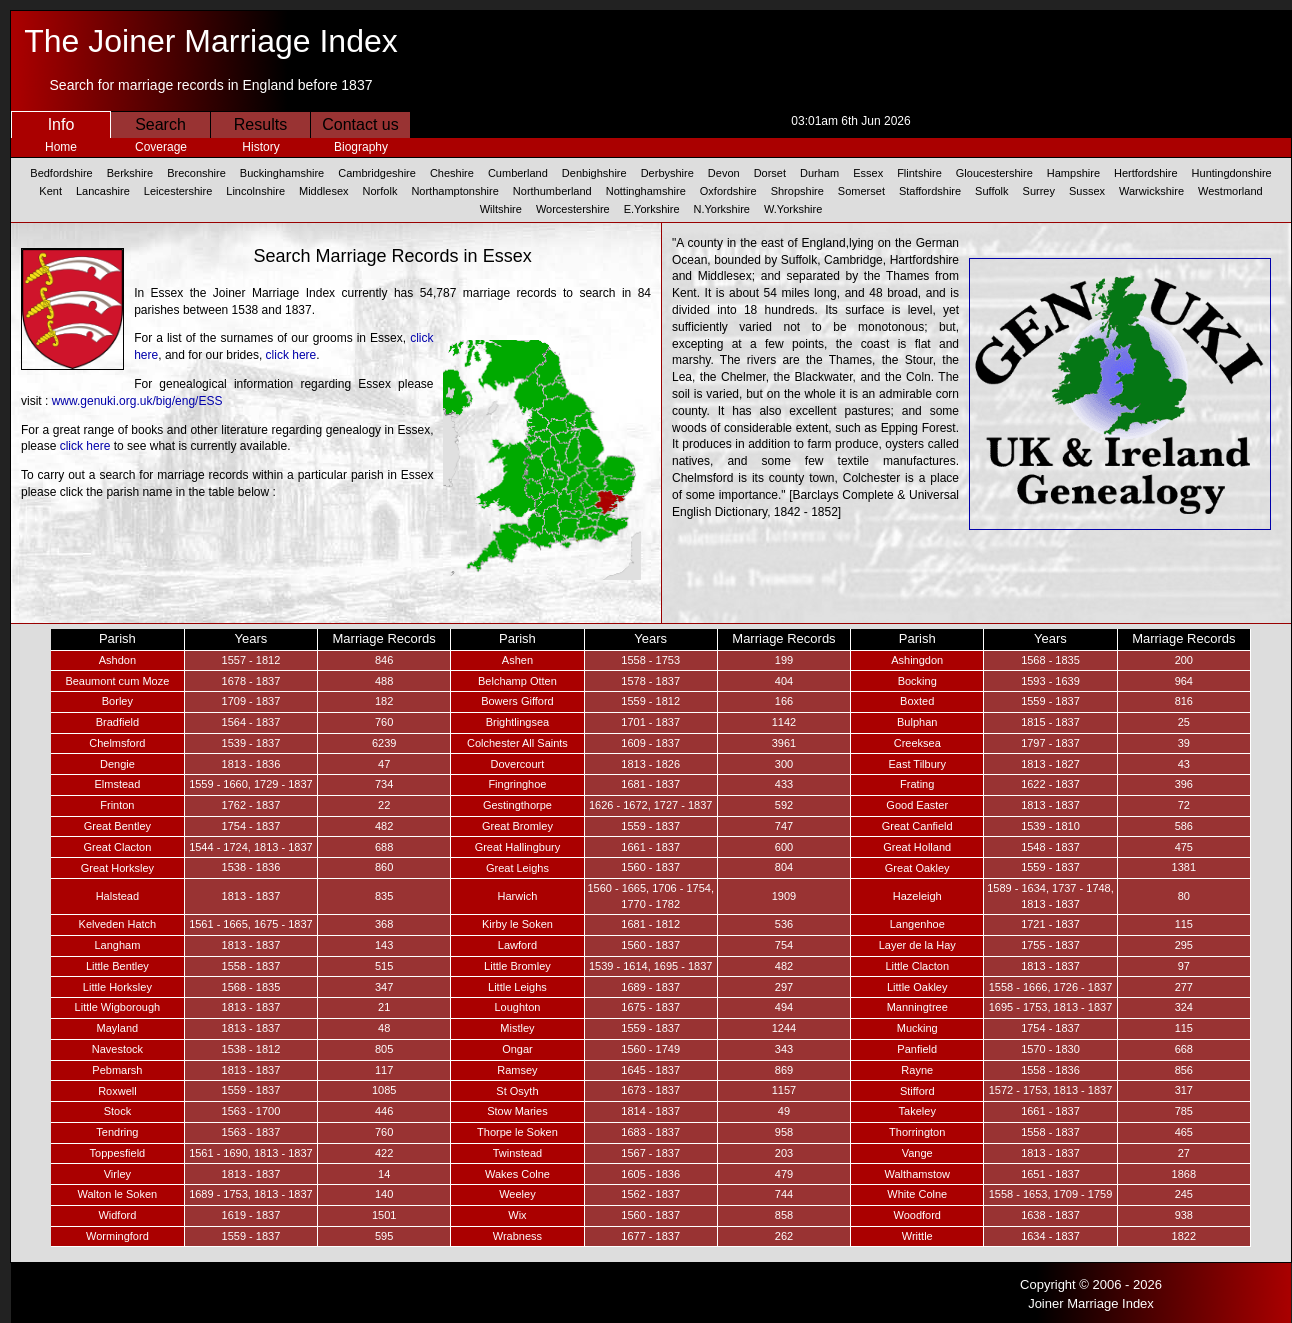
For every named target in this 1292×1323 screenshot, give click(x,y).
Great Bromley (517, 826)
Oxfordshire (728, 191)
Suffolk (991, 191)
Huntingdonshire (1232, 173)
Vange (917, 1153)
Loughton (517, 1007)
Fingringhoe (517, 784)
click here (291, 355)
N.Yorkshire (722, 209)
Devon (724, 173)
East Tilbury (916, 764)
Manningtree (917, 1007)
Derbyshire (667, 173)
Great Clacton (117, 847)
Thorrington (917, 1132)
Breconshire (196, 173)
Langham (117, 945)
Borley (117, 701)
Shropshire (797, 191)
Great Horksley (117, 868)
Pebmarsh (117, 1070)
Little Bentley (117, 966)
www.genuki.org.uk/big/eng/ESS (137, 401)
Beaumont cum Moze (117, 681)
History (260, 147)
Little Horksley (117, 987)
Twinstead (518, 1153)
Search (160, 124)
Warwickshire (1151, 191)
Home (61, 147)
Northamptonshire (454, 191)
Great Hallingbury (518, 847)
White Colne (917, 1194)
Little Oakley (917, 987)
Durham (819, 173)
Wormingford (117, 1236)
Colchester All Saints (517, 743)
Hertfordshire (1146, 173)
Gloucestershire (994, 173)
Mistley (517, 1028)
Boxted (917, 701)
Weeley (517, 1194)
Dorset (770, 173)
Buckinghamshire (282, 173)
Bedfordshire (61, 173)
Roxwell (117, 1091)
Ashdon (117, 660)
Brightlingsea (518, 722)
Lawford (517, 945)
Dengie (117, 764)
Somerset (861, 191)
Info (61, 124)
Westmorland (1230, 191)
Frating (917, 784)
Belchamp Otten (517, 681)
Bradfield (117, 722)
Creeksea (917, 743)
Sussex (1087, 191)
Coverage (161, 147)
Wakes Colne (517, 1174)
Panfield (917, 1049)
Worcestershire (573, 209)
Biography (361, 147)
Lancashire (103, 191)
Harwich (518, 896)
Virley (117, 1174)
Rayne (917, 1070)
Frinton (117, 805)
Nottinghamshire (646, 191)
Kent (50, 191)
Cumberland (518, 173)
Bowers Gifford (517, 701)
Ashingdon (917, 660)
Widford (117, 1215)
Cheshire (452, 173)
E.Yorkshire (652, 209)
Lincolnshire (255, 191)
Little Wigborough (118, 1007)
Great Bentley (117, 826)
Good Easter (917, 805)
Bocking (917, 681)
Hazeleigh (917, 896)
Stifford (917, 1091)
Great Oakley (917, 868)
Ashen (517, 660)
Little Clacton (917, 966)
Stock (118, 1111)
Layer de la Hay (917, 945)
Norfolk (380, 191)
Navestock (117, 1049)
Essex (868, 173)
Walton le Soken (118, 1194)
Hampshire (1073, 173)
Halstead (117, 896)
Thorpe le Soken (517, 1132)
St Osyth (517, 1091)
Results (260, 124)
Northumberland (552, 191)
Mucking (917, 1028)
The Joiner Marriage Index (211, 41)
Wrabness (517, 1236)
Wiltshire (501, 209)
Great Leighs (517, 868)
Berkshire (130, 173)
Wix (517, 1215)
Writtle (917, 1236)
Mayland (118, 1028)
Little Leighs (517, 987)
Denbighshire (594, 173)
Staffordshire (930, 191)
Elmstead (117, 784)
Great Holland (917, 847)
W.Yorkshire (793, 209)
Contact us (360, 124)
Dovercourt (518, 764)
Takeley (917, 1111)
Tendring (117, 1132)
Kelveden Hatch (118, 924)
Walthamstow (917, 1174)
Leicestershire (178, 191)
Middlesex (324, 191)
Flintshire (919, 173)
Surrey (1039, 191)
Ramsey (517, 1070)
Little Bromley (517, 966)
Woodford (917, 1215)
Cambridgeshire (377, 173)
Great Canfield (917, 826)
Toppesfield (118, 1153)
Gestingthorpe (517, 805)
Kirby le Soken (517, 924)
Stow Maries (517, 1111)
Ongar (517, 1049)
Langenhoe (917, 924)
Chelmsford (117, 743)
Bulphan (917, 722)
